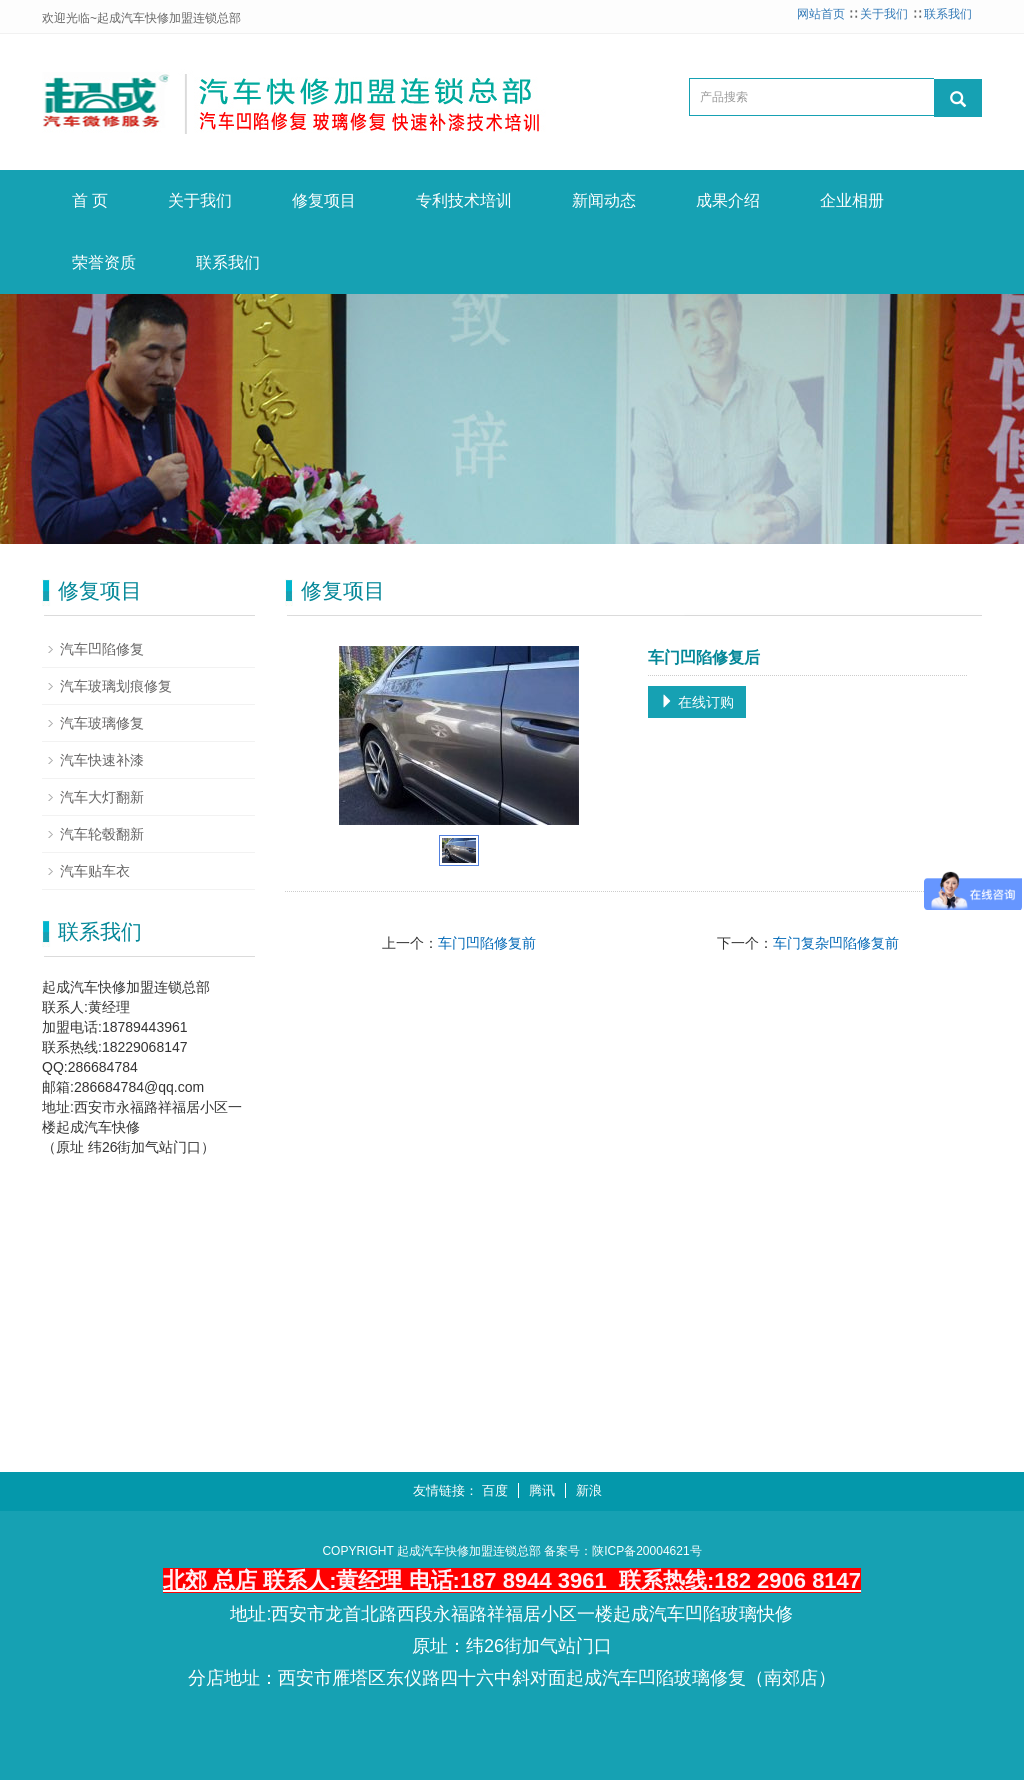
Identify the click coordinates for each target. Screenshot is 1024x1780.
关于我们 (884, 14)
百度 (495, 1490)
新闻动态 (604, 200)
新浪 (589, 1490)
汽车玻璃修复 (102, 723)
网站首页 (821, 14)
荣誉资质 (104, 262)
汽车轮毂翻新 (102, 834)
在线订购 (697, 702)
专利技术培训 (464, 200)
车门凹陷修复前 (487, 943)
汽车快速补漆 (102, 760)
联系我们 (948, 14)
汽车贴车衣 (95, 871)
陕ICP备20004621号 (646, 1551)
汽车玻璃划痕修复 (116, 686)
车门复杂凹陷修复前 (836, 943)
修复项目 (324, 200)
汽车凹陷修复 (102, 649)
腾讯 (542, 1490)
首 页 (90, 200)
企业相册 (852, 200)
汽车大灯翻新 (102, 797)
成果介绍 (728, 200)
